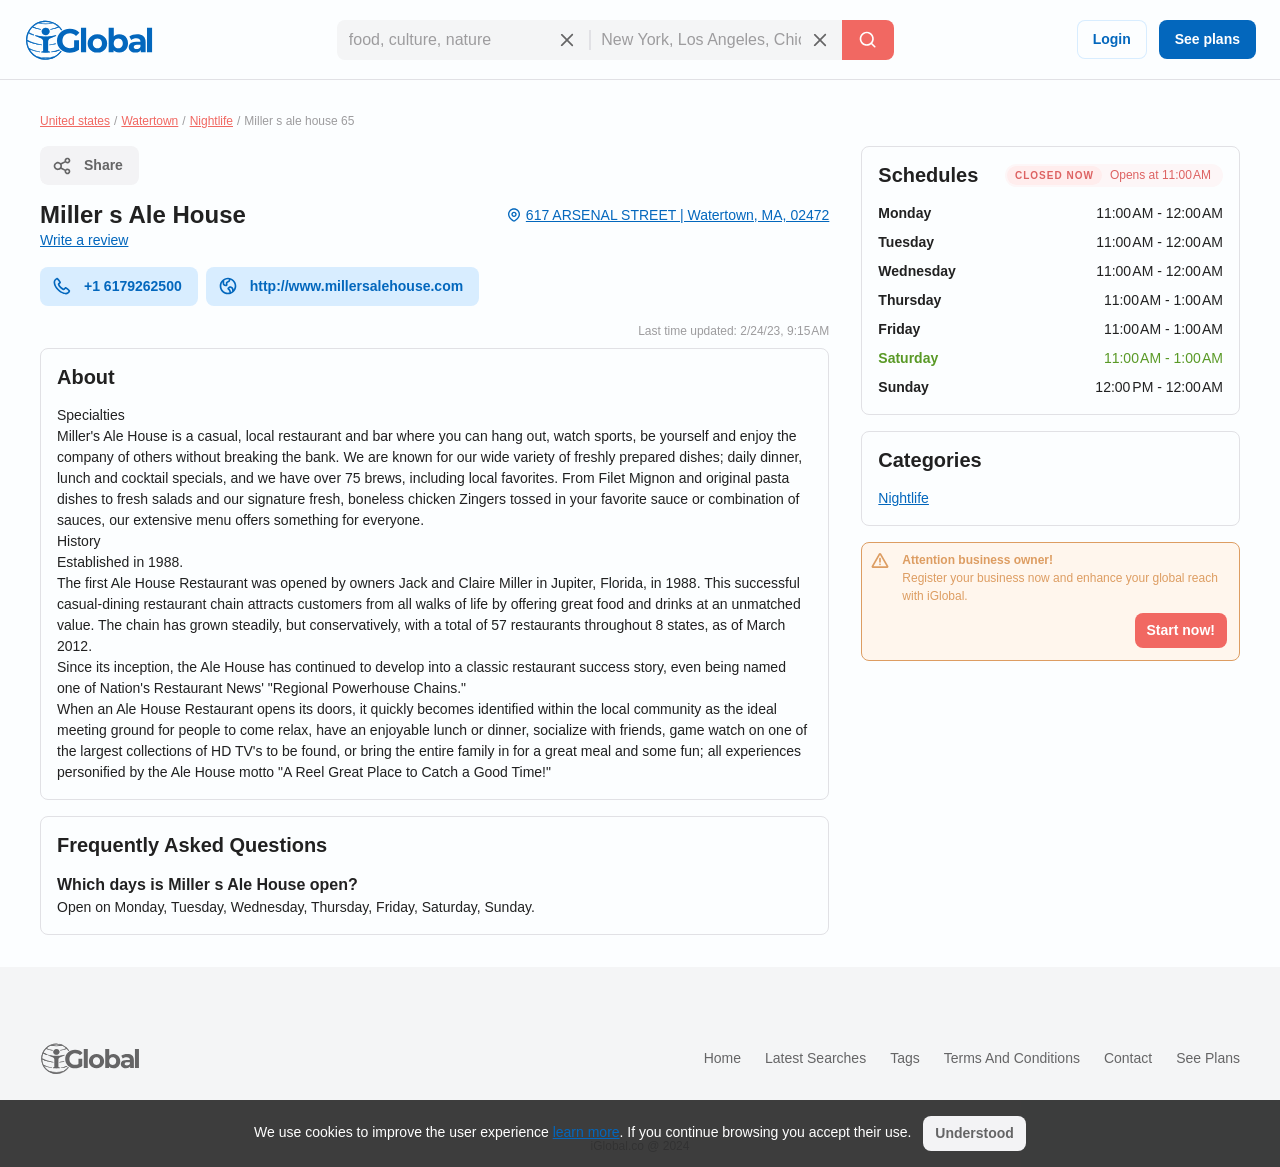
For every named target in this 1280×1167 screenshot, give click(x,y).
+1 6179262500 (117, 286)
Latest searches (815, 1058)
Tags (905, 1058)
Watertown (149, 121)
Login (1112, 39)
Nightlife (211, 121)
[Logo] (89, 40)
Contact (1128, 1058)
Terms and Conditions (1012, 1058)
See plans (1207, 39)
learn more (586, 1132)
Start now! (1181, 630)
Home (722, 1058)
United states (75, 121)
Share (87, 166)
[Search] (868, 40)
